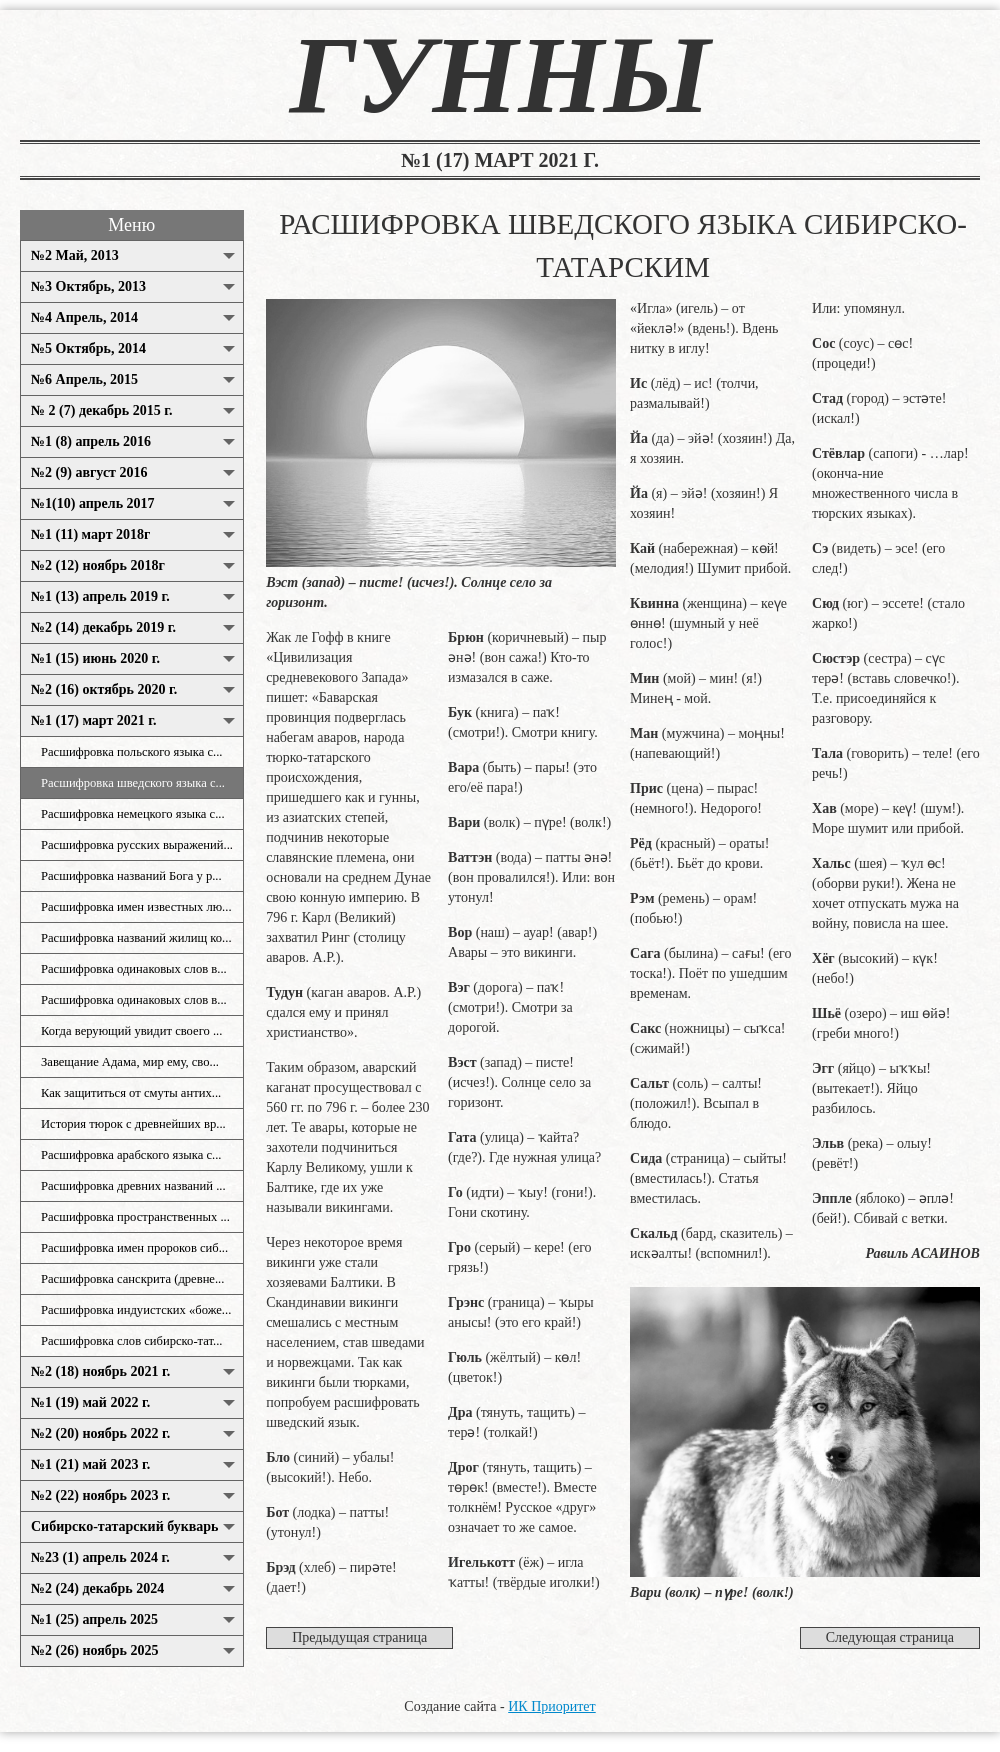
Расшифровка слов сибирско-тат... (132, 1341)
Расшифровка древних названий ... (133, 1186)
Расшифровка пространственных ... (135, 1217)
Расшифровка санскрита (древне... (132, 1279)
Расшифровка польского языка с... (131, 752)
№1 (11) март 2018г (90, 534)
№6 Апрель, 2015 (84, 379)
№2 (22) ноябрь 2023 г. (100, 1495)
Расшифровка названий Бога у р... (131, 876)
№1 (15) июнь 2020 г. (95, 658)
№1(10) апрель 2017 (93, 503)
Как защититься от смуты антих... (131, 1093)
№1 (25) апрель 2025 (94, 1619)
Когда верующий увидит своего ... (131, 1031)
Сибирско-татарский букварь (125, 1526)
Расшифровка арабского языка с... (131, 1155)
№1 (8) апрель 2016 (91, 441)
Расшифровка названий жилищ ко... (136, 938)
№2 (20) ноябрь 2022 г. (100, 1433)
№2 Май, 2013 (75, 255)
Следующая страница (890, 1637)
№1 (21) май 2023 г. (90, 1464)
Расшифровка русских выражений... (137, 845)
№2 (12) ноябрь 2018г (98, 565)
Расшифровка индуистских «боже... (136, 1310)
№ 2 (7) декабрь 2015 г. (102, 410)
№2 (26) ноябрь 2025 (94, 1650)
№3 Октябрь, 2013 (88, 286)
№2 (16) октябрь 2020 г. (104, 689)
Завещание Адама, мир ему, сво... (130, 1062)
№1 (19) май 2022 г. (90, 1402)
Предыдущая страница (359, 1637)
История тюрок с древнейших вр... (133, 1124)
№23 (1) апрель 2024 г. (100, 1557)
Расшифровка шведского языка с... (133, 783)
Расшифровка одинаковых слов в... (134, 969)
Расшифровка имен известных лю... (136, 907)
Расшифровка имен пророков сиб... (134, 1248)
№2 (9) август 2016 (89, 472)
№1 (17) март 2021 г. (94, 720)
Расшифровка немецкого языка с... (133, 814)
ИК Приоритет (552, 1706)
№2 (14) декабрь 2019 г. (103, 627)
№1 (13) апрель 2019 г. (100, 596)
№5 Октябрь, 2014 (88, 348)
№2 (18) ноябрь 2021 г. (100, 1371)
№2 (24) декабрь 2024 (97, 1588)
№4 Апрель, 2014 (84, 317)
